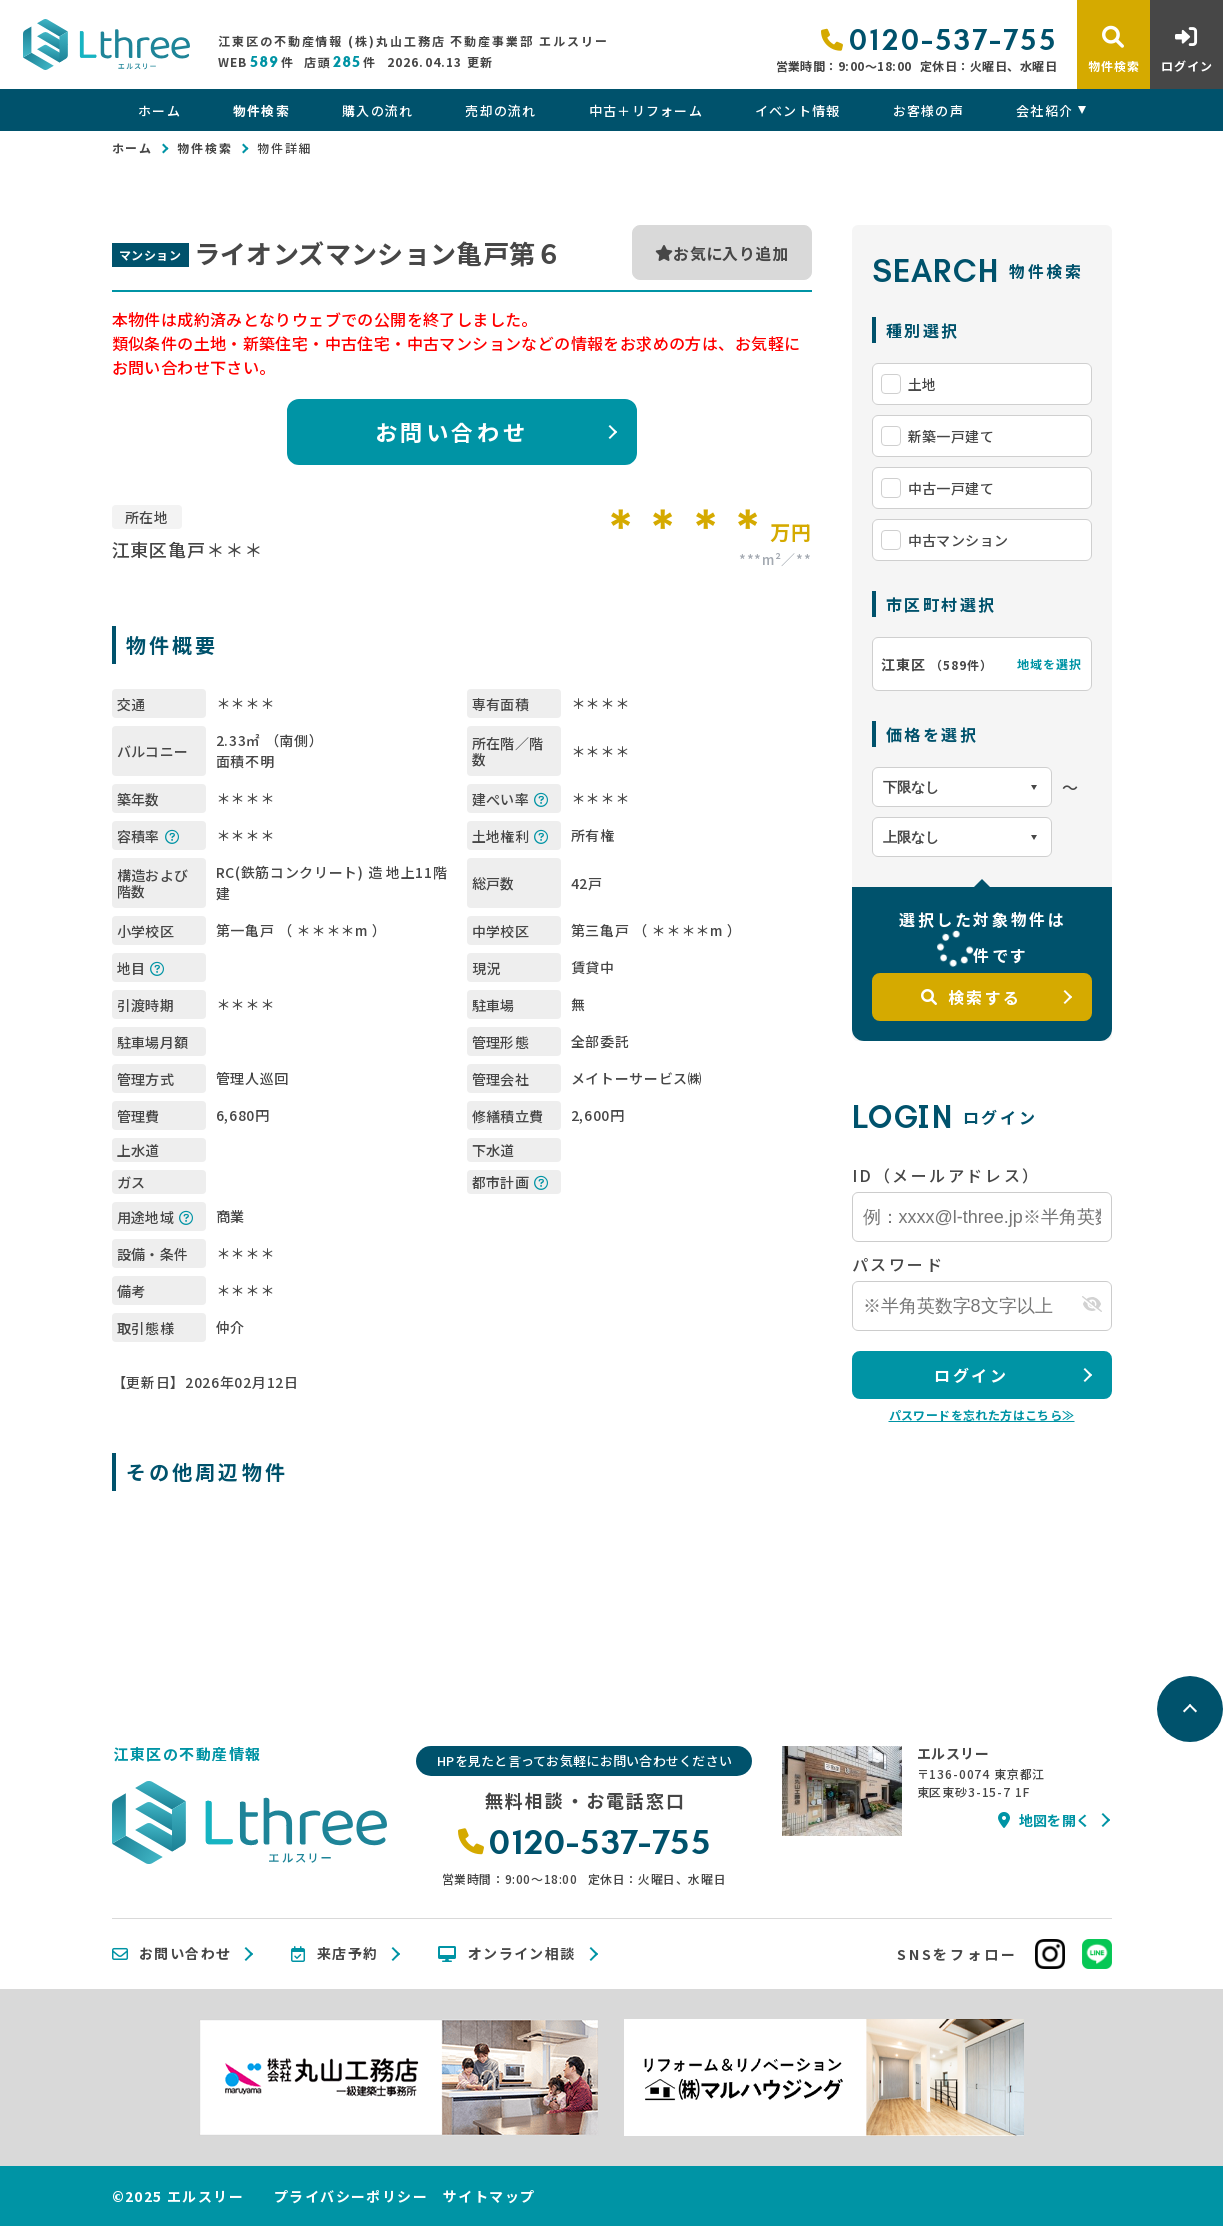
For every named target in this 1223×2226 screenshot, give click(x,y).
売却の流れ (501, 110)
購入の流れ (378, 110)
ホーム (159, 110)
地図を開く (1044, 1820)
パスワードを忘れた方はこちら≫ (982, 1414)
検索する (971, 997)
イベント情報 (798, 110)
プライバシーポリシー (351, 2196)
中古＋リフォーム (646, 110)
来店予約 (334, 1954)
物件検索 (261, 110)
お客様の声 (929, 110)
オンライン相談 (506, 1954)
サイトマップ (489, 2196)
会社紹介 (1044, 110)
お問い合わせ (451, 431)
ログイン (971, 1375)
